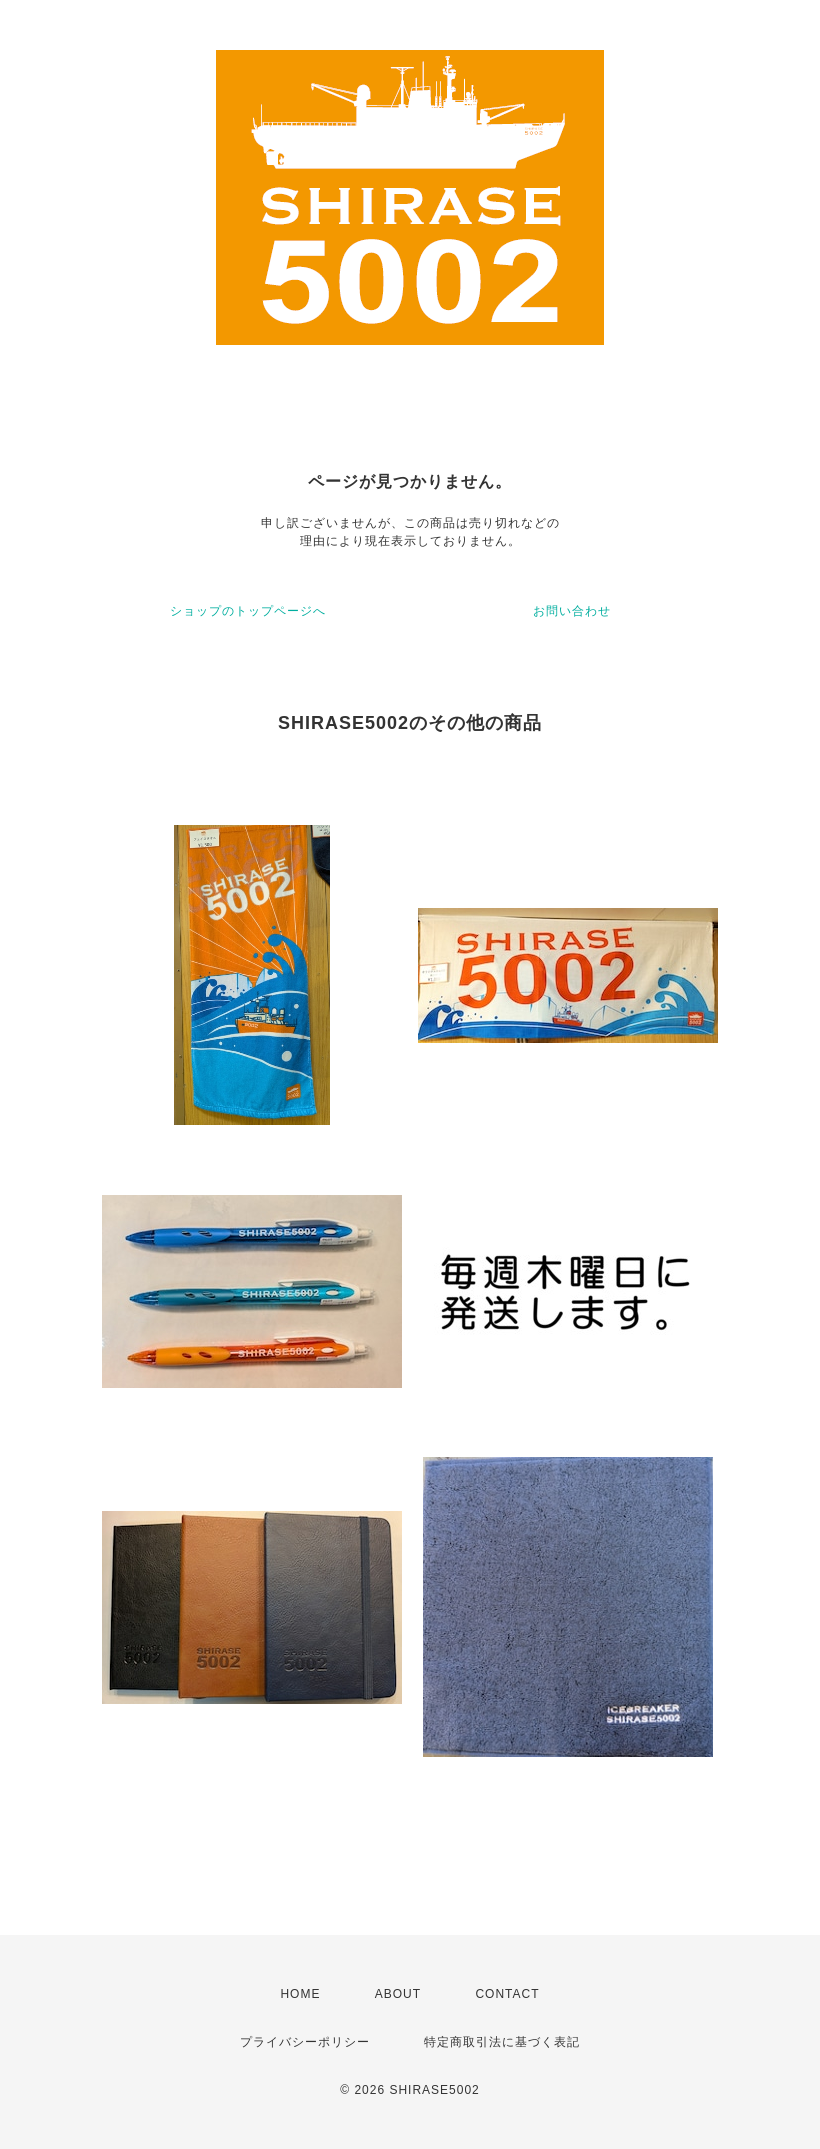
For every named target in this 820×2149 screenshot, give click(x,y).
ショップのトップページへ (248, 611)
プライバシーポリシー (305, 2042)
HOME (300, 1994)
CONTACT (507, 1994)
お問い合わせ (572, 611)
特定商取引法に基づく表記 (502, 2042)
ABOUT (398, 1994)
